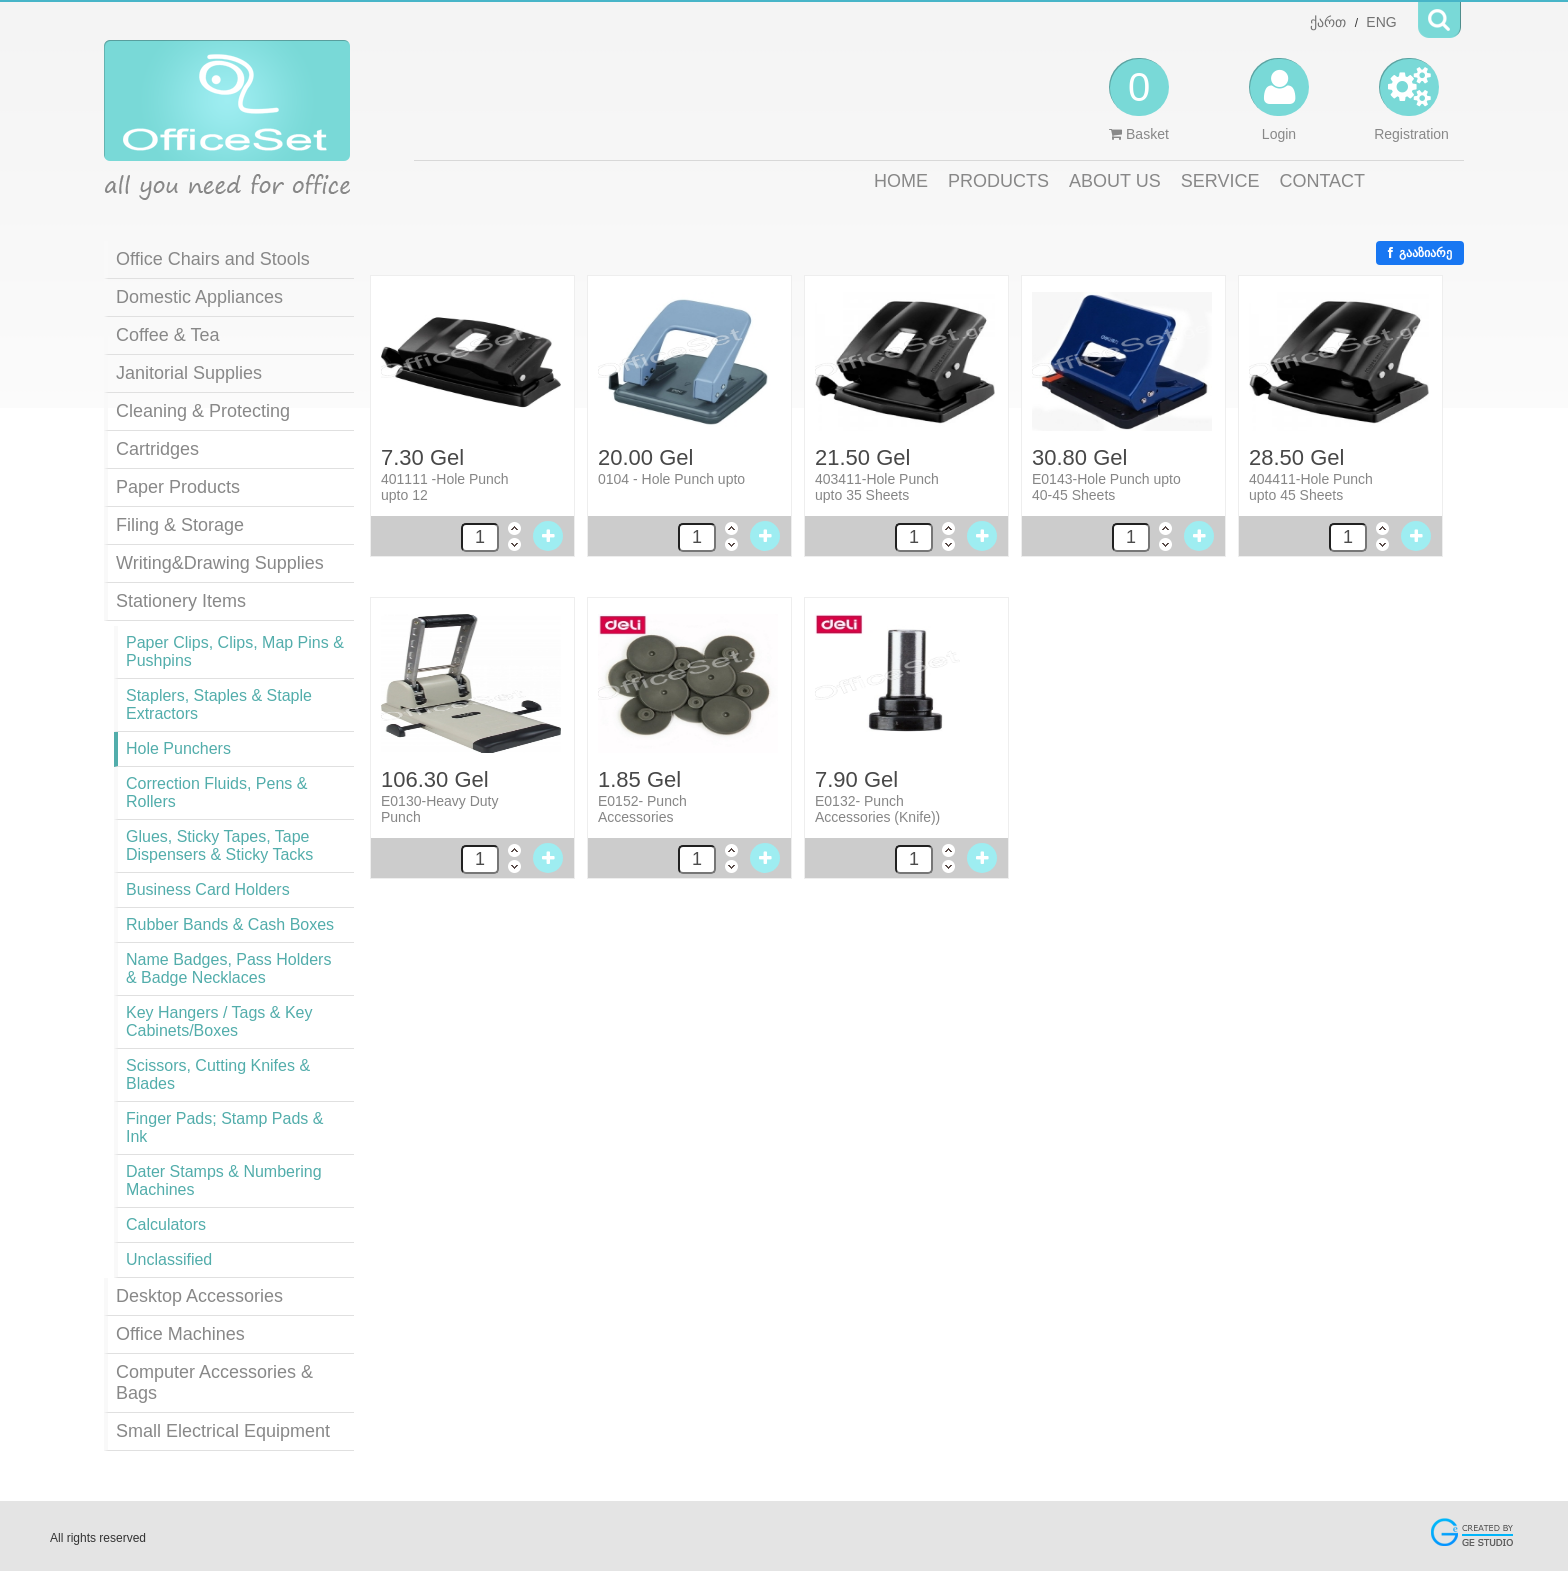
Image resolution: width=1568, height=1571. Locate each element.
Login (1279, 100)
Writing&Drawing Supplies (220, 563)
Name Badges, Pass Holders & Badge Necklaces (228, 968)
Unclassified (169, 1259)
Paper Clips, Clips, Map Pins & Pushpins (235, 651)
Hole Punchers (178, 748)
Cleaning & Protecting (203, 411)
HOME (901, 181)
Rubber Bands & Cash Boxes (230, 924)
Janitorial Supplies (189, 373)
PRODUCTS (998, 181)
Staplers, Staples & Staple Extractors (219, 704)
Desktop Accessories (199, 1296)
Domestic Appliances (199, 297)
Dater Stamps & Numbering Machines (224, 1180)
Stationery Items (181, 601)
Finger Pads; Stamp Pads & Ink (224, 1127)
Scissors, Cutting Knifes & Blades (218, 1074)
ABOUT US (1115, 181)
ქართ (1328, 22)
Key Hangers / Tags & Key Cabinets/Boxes (219, 1021)
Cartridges (157, 449)
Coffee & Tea (167, 335)
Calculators (166, 1224)
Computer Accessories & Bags (214, 1382)
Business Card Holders (208, 889)
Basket (1139, 100)
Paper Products (178, 487)
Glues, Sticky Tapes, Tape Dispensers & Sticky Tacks (219, 845)
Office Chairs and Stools (213, 259)
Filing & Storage (180, 525)
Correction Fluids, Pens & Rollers (216, 792)
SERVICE (1220, 181)
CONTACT (1322, 181)
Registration (1411, 100)
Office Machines (180, 1334)
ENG (1381, 22)
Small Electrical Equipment (223, 1431)
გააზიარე (1420, 253)
